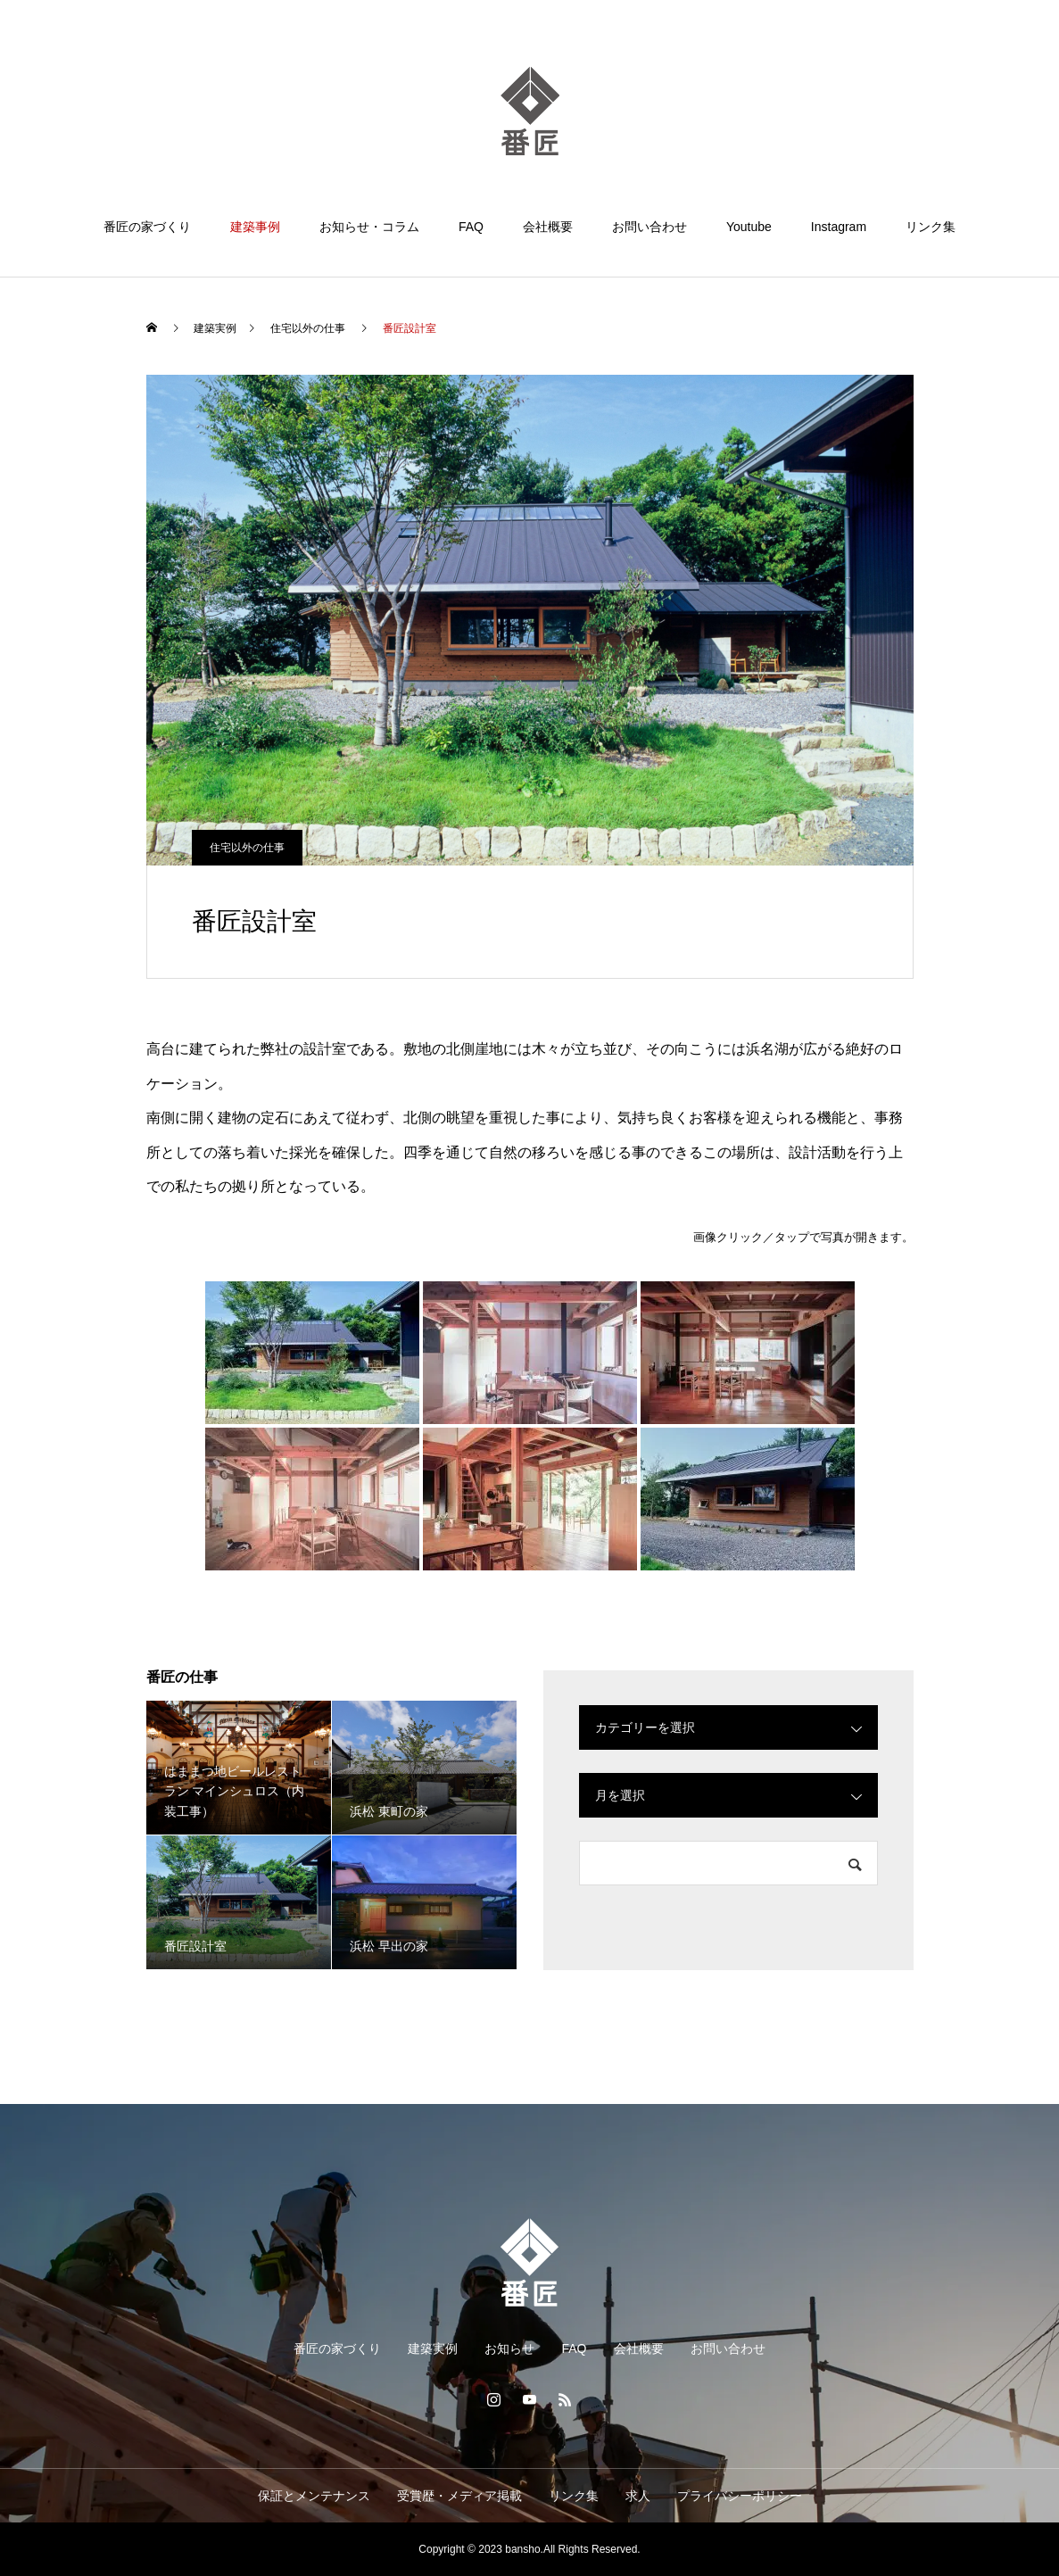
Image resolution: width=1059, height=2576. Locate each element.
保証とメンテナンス (314, 2496)
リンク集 (931, 226)
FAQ (471, 226)
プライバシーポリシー (739, 2496)
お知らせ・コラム (369, 226)
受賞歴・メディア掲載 (459, 2496)
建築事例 (255, 226)
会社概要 (548, 226)
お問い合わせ (649, 226)
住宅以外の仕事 (247, 847)
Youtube (749, 226)
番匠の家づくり (147, 226)
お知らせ (509, 2348)
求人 (637, 2496)
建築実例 (433, 2348)
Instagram (838, 226)
